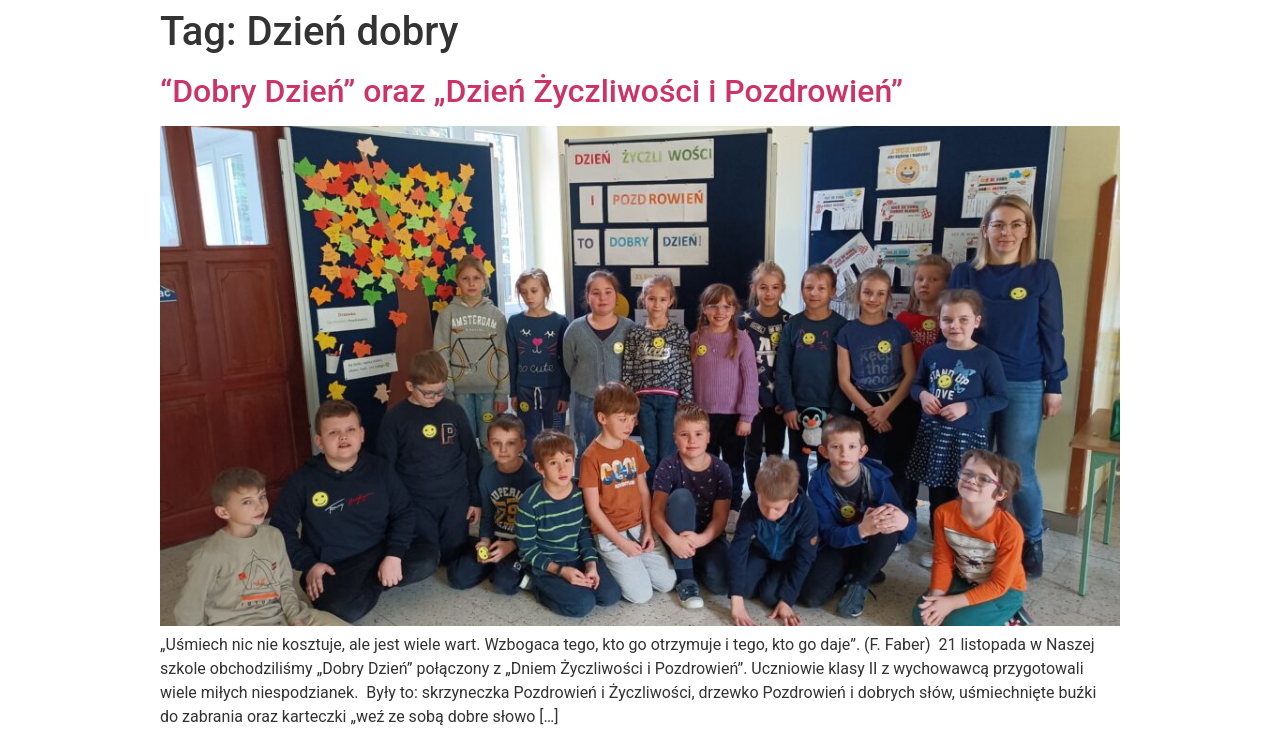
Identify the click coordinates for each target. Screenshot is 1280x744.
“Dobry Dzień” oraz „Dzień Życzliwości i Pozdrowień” (531, 91)
